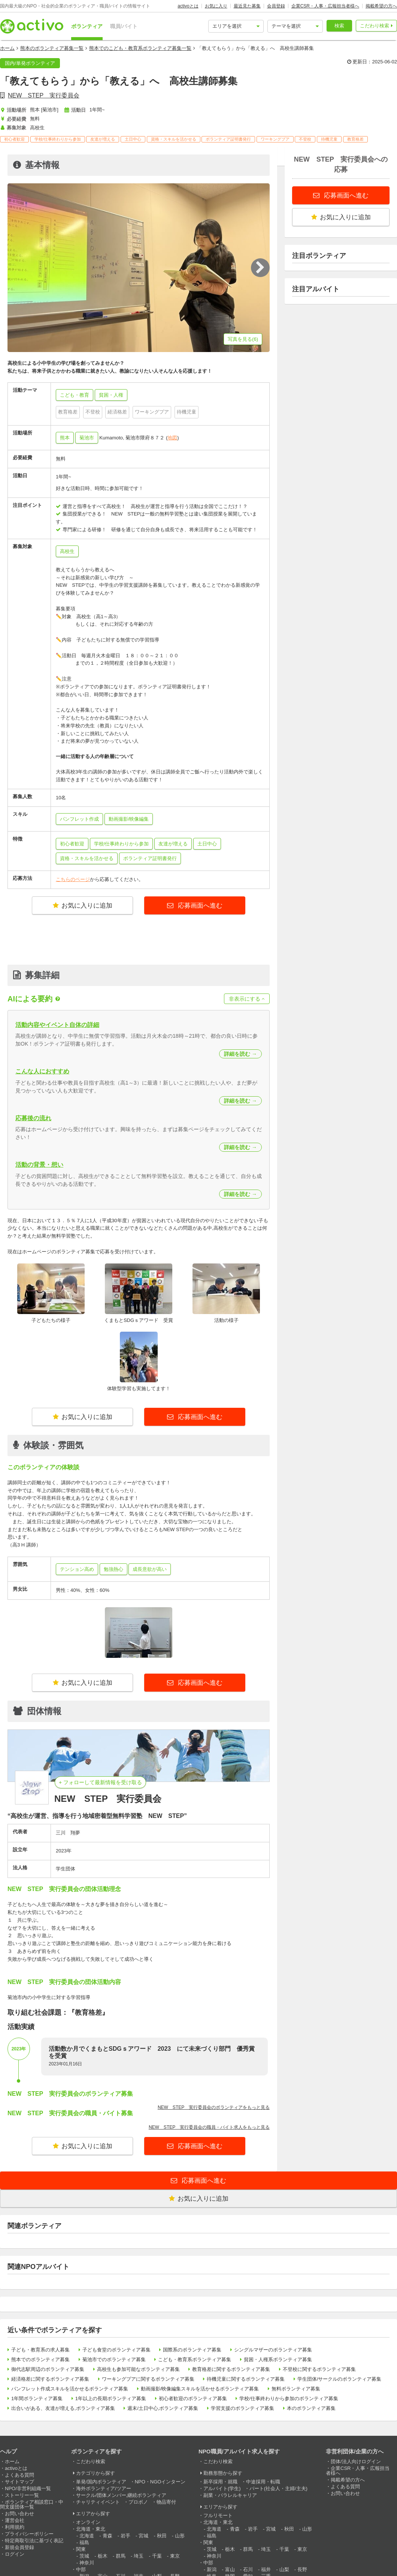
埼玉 (138, 2556)
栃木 (102, 2556)
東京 (175, 2556)
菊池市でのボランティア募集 (114, 2359)
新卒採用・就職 (220, 2482)
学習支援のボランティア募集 (242, 2408)
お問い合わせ (19, 2513)
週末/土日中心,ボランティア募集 (162, 2408)
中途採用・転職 (263, 2482)
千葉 (157, 2556)
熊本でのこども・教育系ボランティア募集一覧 (140, 48)
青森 (107, 2536)
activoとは (188, 6)
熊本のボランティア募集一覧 (52, 48)
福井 (266, 2569)
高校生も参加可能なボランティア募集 (138, 2369)
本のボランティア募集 (311, 2408)
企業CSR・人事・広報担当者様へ (325, 6)
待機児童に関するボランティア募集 (246, 2379)
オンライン (88, 2522)
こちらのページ (73, 879)
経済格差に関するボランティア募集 (50, 2379)
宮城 (143, 2536)
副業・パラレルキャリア (230, 2495)
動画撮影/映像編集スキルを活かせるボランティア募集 (200, 2389)
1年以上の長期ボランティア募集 (110, 2398)
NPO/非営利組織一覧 (28, 2488)
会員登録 (276, 6)
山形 (180, 2536)
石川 (248, 2569)
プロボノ (138, 2502)
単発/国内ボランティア (101, 2482)
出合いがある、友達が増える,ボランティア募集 (63, 2408)
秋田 (162, 2536)
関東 (81, 2549)
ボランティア (87, 26)
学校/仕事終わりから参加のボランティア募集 (288, 2398)
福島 (84, 2542)
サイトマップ (19, 2482)
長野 (302, 2569)
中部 (81, 2569)
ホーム (7, 48)
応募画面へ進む (199, 905)
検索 (339, 25)
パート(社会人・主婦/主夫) (278, 2488)
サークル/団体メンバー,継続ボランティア (121, 2495)
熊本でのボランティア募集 (40, 2359)
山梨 (284, 2569)
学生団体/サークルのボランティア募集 (339, 2379)
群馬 (120, 2556)
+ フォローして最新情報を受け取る (100, 1782)
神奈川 (86, 2563)
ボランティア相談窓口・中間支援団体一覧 (31, 2504)
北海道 (86, 2536)
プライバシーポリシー (29, 2534)
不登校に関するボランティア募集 (319, 2369)
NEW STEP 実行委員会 (43, 95)
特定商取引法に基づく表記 (34, 2540)
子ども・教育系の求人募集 (40, 2350)
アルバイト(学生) (222, 2488)
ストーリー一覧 (22, 2495)
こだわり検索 (374, 25)
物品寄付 (166, 2502)
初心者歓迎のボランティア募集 (193, 2398)
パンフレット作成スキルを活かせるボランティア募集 (69, 2389)
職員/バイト (124, 26)
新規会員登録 (19, 2547)
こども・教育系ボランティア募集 (194, 2359)
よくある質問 (19, 2475)
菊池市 (86, 438)
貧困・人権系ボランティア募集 (278, 2359)
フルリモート (218, 2515)
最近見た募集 (247, 6)
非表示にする (247, 999)
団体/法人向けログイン (356, 2461)
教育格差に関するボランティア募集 (231, 2369)
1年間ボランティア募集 (37, 2398)
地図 (172, 438)
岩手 (125, 2536)
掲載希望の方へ (381, 6)
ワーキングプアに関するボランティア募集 (148, 2379)
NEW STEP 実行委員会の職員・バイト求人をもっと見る (209, 2127)
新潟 (211, 2569)
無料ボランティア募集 (296, 2389)
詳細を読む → (240, 1054)
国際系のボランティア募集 (192, 2350)
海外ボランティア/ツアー (103, 2488)
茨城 (84, 2556)
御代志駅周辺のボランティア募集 (47, 2369)
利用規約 (14, 2527)
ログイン (14, 2554)
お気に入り (216, 6)
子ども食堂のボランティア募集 (116, 2350)
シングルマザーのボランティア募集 (273, 2350)
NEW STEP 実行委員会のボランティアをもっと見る (214, 2107)
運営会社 (14, 2520)
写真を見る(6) (243, 339)
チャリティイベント (98, 2502)
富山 (230, 2569)
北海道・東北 (90, 2529)
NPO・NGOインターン (160, 2482)
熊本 (65, 438)
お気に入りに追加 (82, 905)
